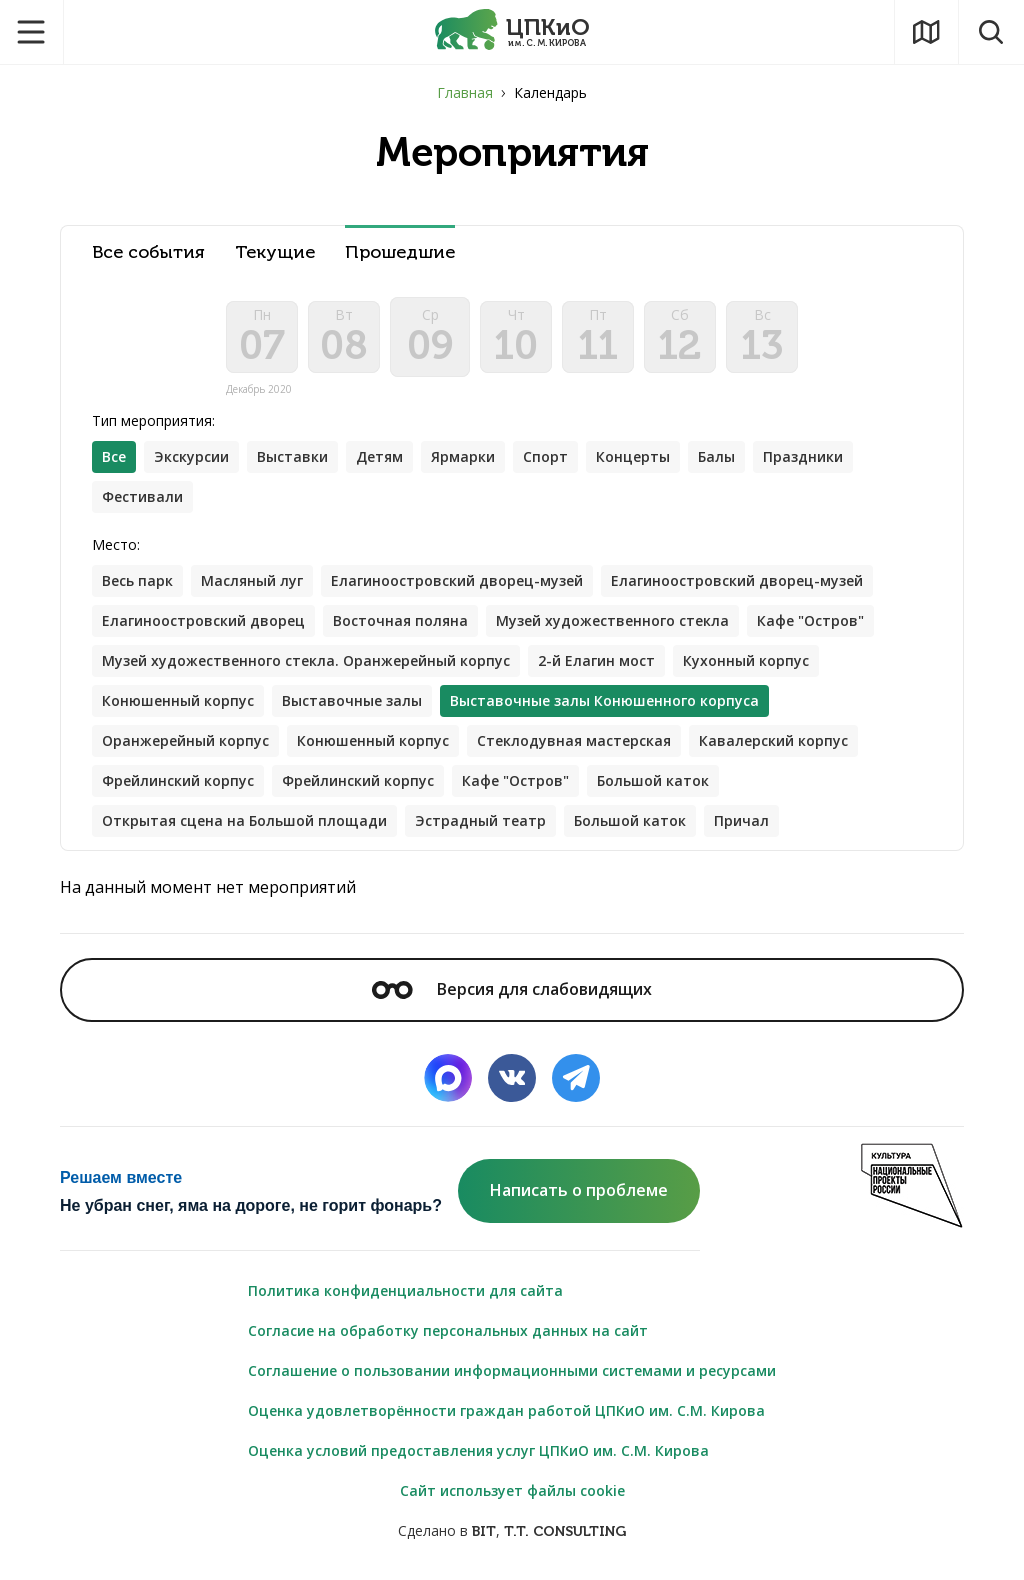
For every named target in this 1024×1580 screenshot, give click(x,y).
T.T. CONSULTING (565, 1531)
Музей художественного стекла (612, 620)
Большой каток (653, 780)
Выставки (292, 456)
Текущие (275, 252)
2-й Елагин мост (596, 660)
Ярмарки (463, 456)
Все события (148, 252)
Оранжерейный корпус (185, 740)
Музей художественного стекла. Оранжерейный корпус (306, 660)
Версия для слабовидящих (512, 989)
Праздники (803, 456)
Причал (741, 820)
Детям (379, 456)
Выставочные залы (352, 700)
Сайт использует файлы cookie (512, 1490)
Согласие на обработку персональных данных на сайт (448, 1330)
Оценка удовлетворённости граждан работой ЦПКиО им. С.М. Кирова (506, 1410)
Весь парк (137, 580)
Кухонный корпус (746, 660)
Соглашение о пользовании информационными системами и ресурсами (512, 1370)
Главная (465, 92)
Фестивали (142, 496)
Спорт (545, 456)
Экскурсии (191, 456)
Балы (716, 456)
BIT (484, 1531)
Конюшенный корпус (178, 700)
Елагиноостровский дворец (203, 620)
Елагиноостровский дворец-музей (457, 580)
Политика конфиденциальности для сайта (405, 1290)
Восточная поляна (400, 620)
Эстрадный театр (480, 820)
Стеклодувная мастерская (574, 740)
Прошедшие (400, 252)
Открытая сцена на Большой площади (244, 820)
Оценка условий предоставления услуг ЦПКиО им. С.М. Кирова (478, 1450)
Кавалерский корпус (773, 740)
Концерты (633, 456)
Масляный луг (252, 580)
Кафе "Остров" (810, 620)
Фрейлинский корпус (178, 780)
